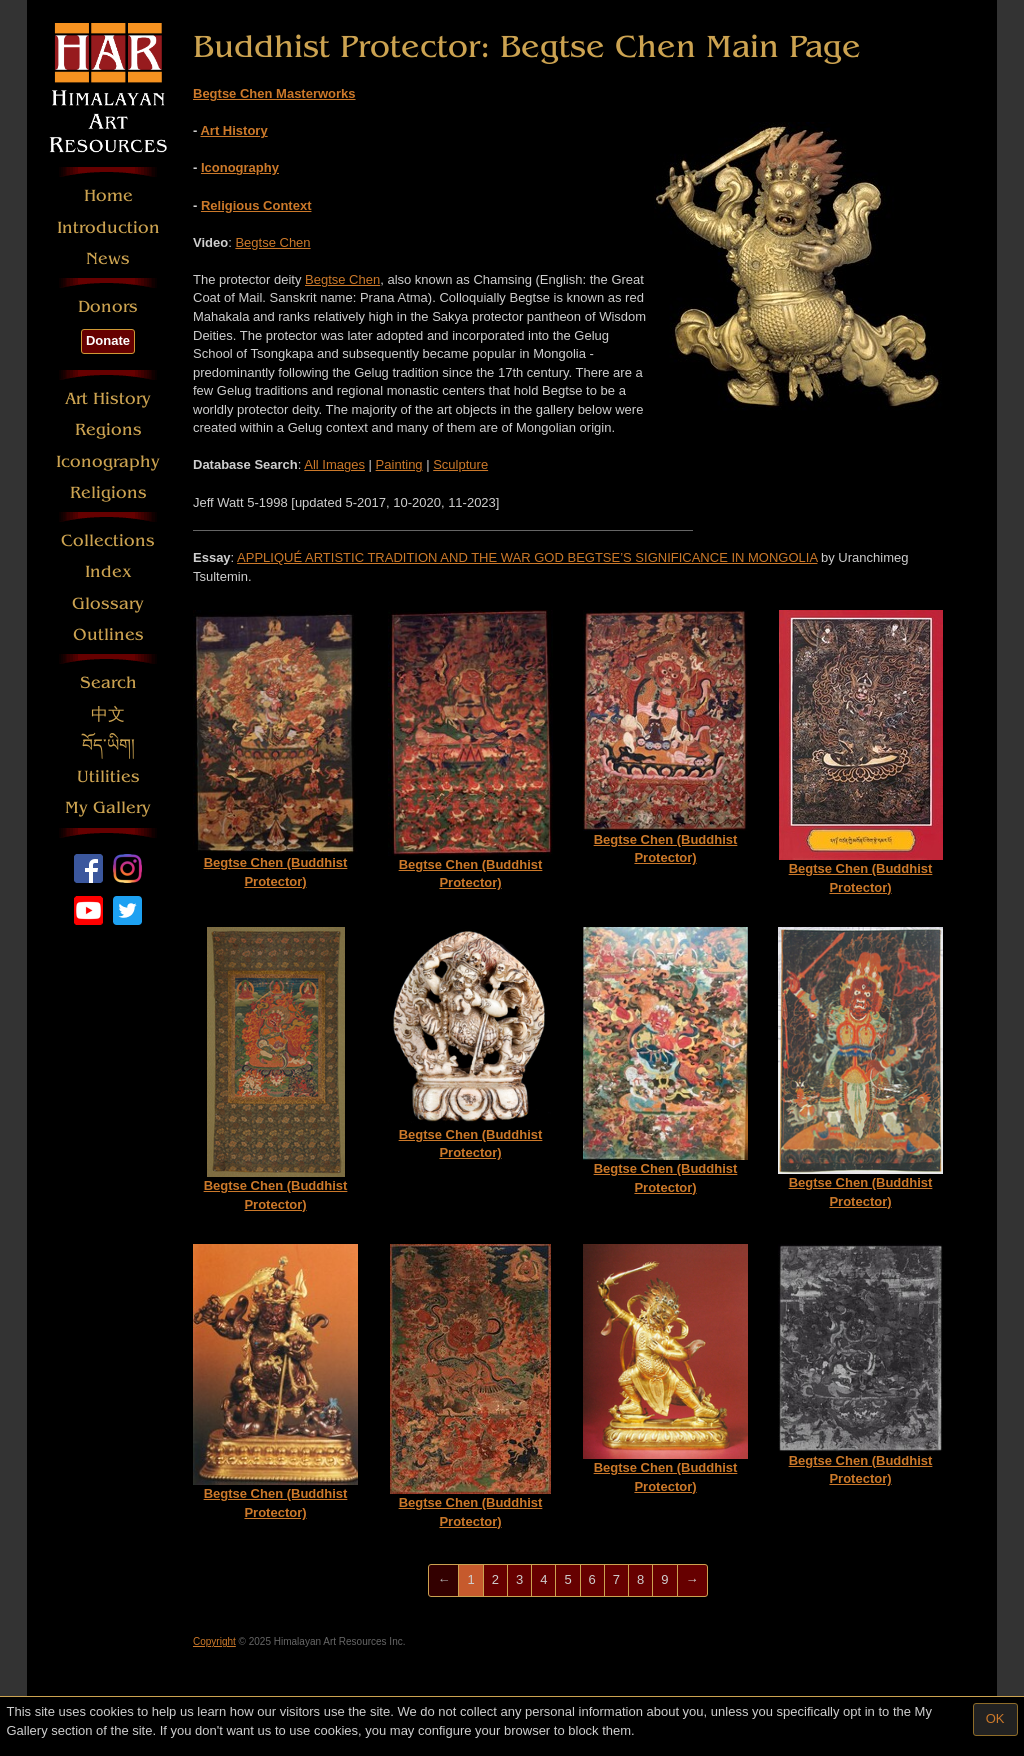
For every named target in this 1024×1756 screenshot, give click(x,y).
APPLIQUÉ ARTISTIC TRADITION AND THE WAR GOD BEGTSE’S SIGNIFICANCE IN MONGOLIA (527, 557)
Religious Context (256, 205)
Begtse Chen (272, 242)
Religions (108, 492)
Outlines (108, 634)
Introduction (108, 227)
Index (108, 571)
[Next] (692, 1580)
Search (108, 682)
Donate (108, 340)
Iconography (108, 461)
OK (995, 1718)
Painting (399, 464)
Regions (108, 429)
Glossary (108, 603)
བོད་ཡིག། (108, 745)
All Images (334, 464)
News (108, 258)
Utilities (108, 776)
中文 (108, 714)
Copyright (214, 1641)
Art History (108, 398)
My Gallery (108, 807)
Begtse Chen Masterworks (274, 93)
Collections (108, 540)
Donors (108, 306)
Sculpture (460, 464)
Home (108, 195)
